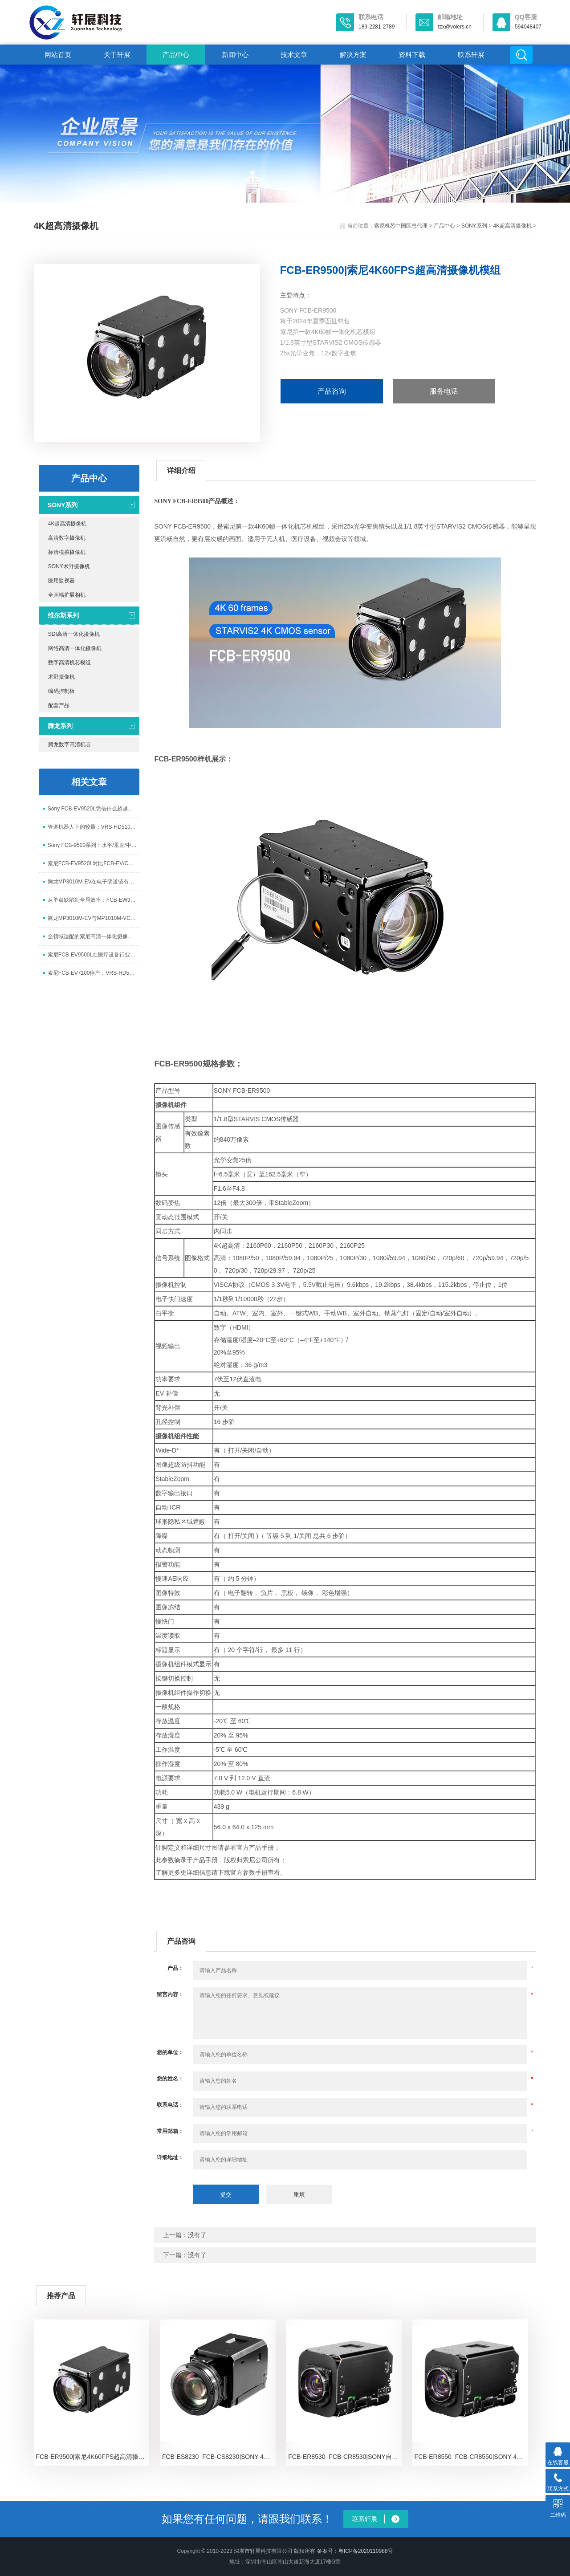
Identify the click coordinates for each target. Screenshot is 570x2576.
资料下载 (412, 54)
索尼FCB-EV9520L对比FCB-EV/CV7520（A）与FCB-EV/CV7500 (93, 863)
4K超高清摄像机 (512, 226)
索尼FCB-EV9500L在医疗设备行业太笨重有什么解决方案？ (93, 955)
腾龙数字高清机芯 (69, 744)
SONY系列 (474, 226)
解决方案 (353, 54)
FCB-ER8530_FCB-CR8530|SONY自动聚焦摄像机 (345, 2456)
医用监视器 (61, 581)
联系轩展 (471, 54)
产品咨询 (332, 391)
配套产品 (58, 705)
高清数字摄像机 (67, 538)
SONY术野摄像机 (69, 566)
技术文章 (294, 54)
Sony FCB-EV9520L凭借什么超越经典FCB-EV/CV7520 (93, 809)
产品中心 (176, 54)
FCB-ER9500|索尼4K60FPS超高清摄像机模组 (93, 2456)
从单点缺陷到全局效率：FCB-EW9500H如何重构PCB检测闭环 (93, 900)
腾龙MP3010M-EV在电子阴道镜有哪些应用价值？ (93, 882)
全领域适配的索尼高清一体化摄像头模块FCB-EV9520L (93, 936)
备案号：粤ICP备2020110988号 (355, 2551)
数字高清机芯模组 (69, 662)
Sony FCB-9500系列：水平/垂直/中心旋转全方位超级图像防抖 (93, 845)
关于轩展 (117, 54)
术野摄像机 (61, 677)
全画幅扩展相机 (67, 595)
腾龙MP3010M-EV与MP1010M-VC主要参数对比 (93, 918)
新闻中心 (235, 54)
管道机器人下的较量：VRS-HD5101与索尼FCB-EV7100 (93, 827)
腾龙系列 (60, 725)
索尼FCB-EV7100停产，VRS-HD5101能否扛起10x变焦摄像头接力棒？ (93, 973)
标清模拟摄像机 (67, 552)
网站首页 (58, 54)
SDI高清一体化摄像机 (74, 634)
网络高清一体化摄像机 (75, 648)
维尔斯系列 (63, 615)
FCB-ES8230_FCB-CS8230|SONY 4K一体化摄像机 (219, 2456)
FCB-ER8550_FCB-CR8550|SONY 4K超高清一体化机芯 (471, 2456)
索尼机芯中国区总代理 (401, 226)
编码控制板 (61, 691)
